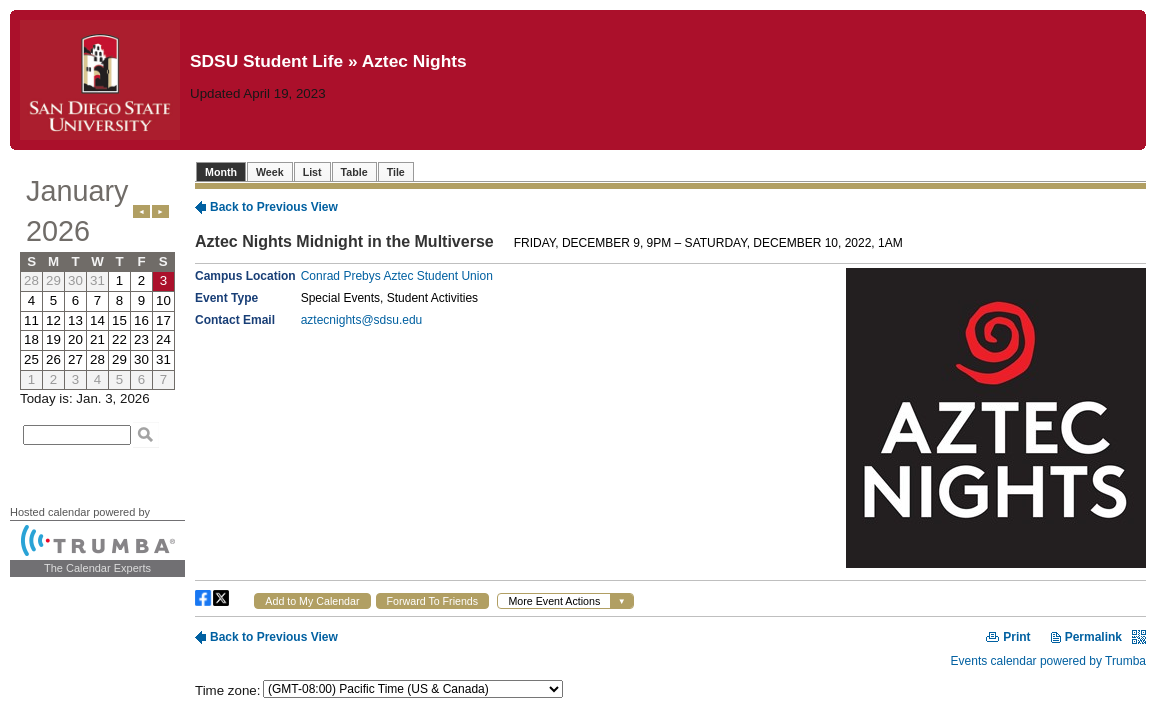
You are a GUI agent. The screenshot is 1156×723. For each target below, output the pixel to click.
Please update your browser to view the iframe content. (97, 280)
